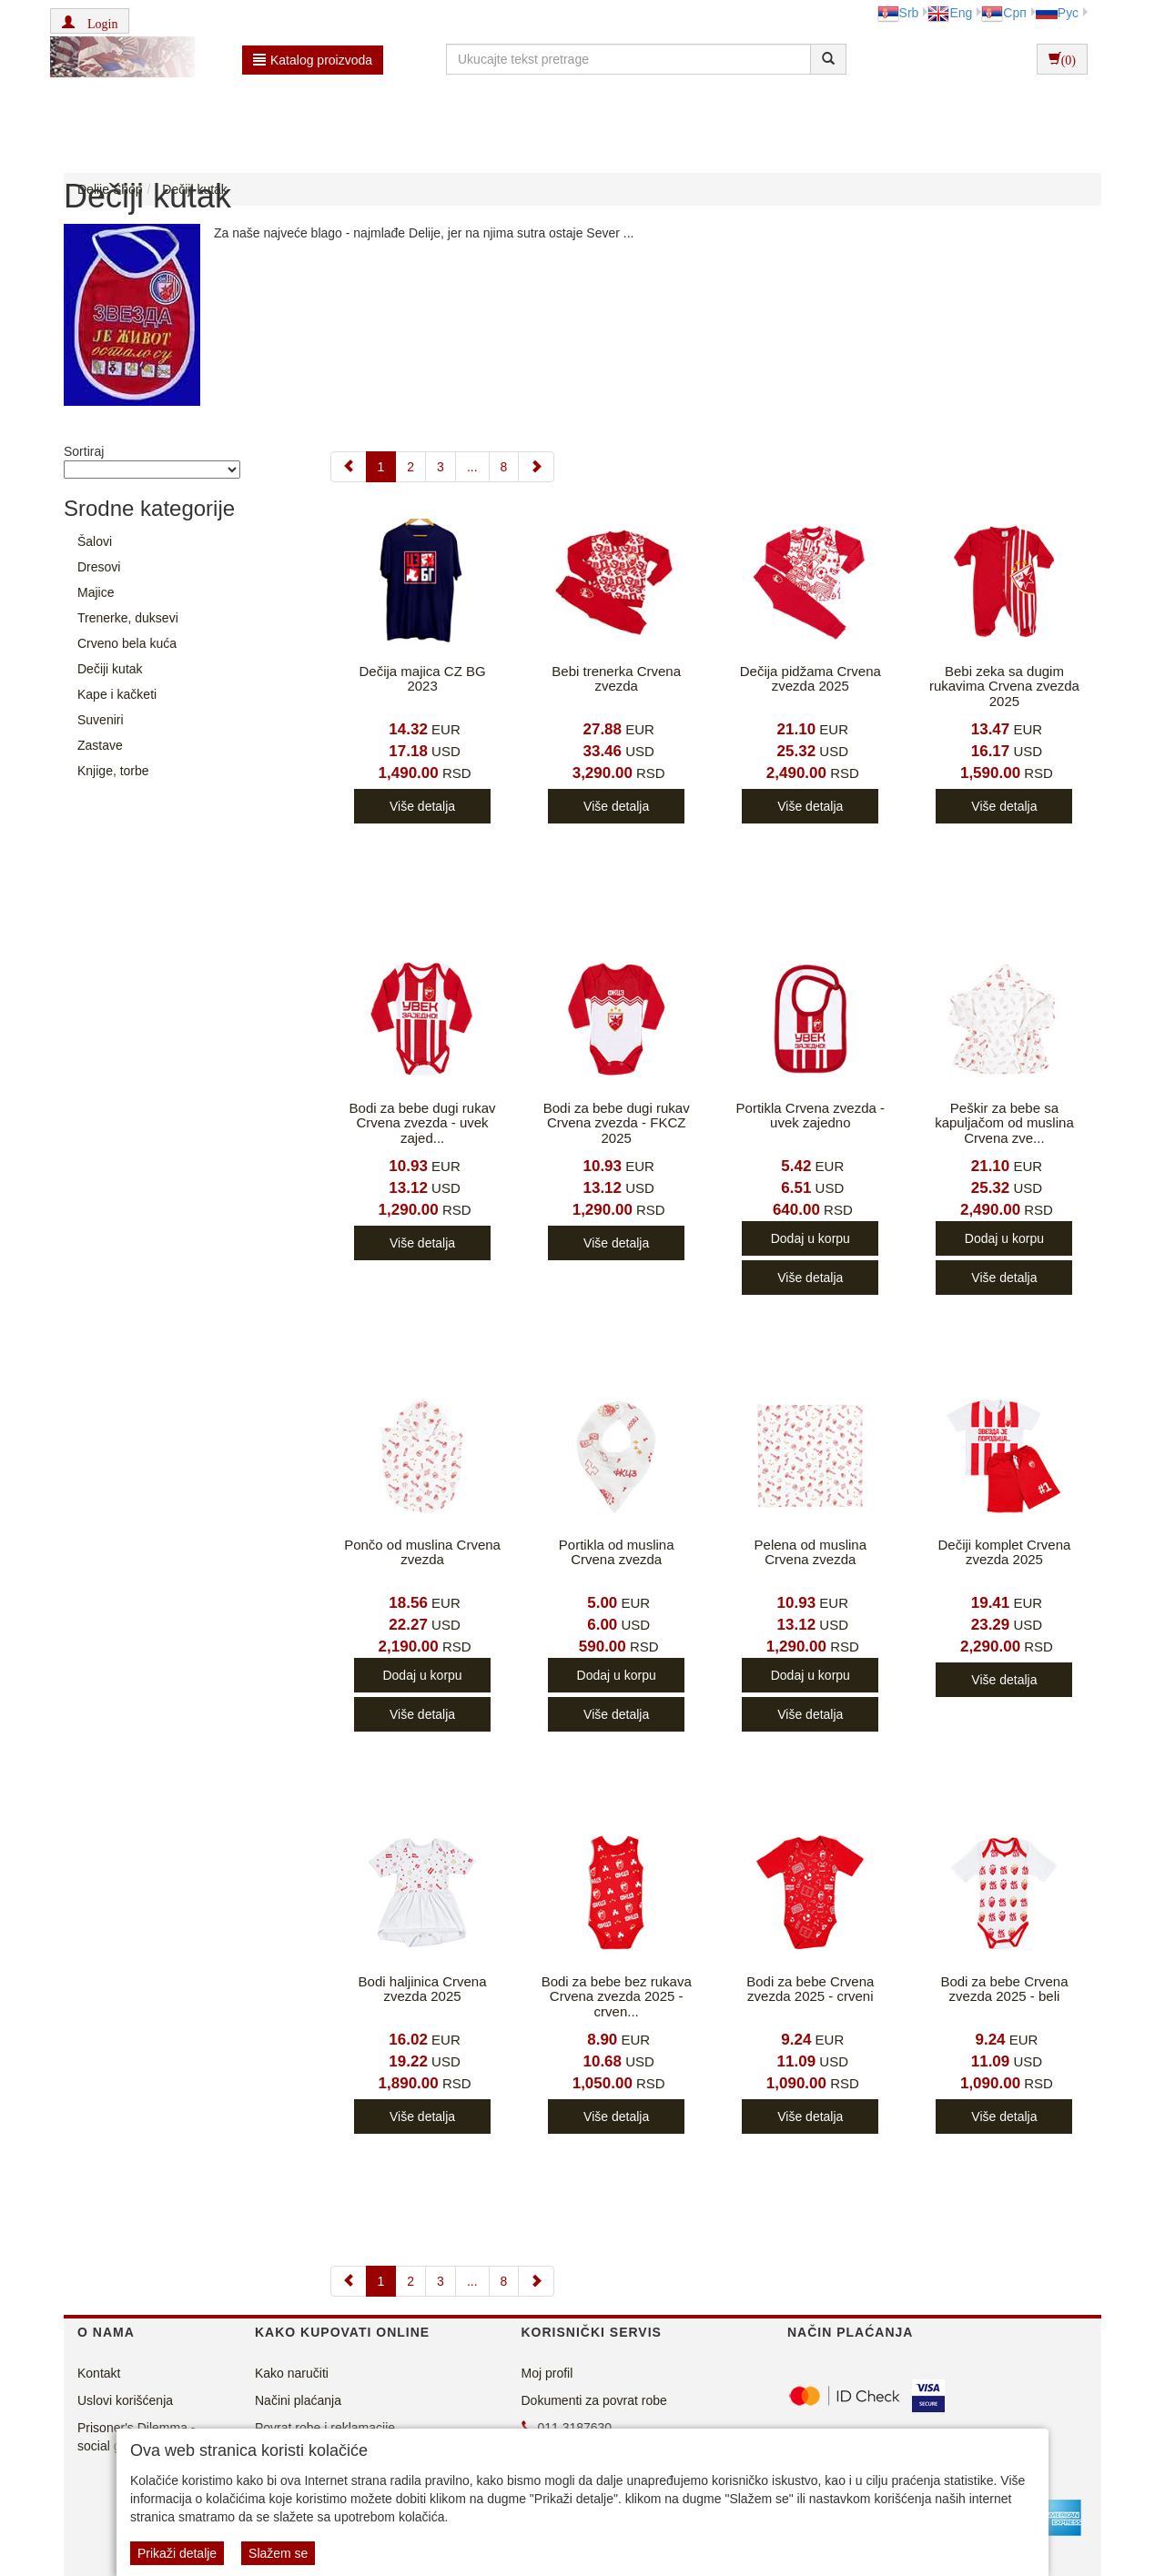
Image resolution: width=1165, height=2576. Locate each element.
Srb (898, 12)
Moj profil (547, 2373)
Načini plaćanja (298, 2400)
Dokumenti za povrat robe (594, 2400)
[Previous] (348, 466)
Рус (1057, 12)
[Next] (536, 466)
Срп (1003, 12)
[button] (89, 21)
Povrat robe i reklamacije (325, 2427)
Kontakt (98, 2373)
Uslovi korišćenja (125, 2400)
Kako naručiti (292, 2373)
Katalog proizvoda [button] (312, 60)
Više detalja (422, 806)
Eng (949, 12)
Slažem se (278, 2553)
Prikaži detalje (177, 2553)
